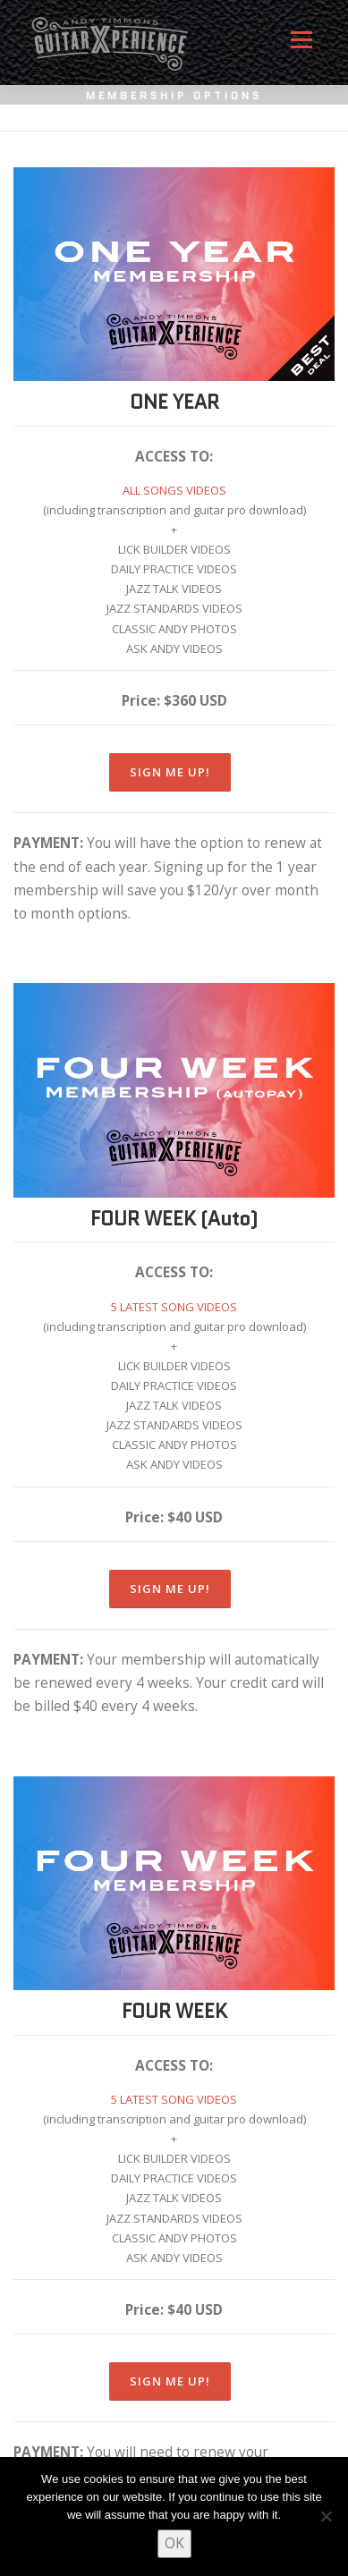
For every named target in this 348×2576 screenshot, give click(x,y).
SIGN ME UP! (170, 772)
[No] (326, 2516)
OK (174, 2543)
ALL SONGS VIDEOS (174, 490)
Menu (301, 47)
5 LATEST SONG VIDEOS (174, 1307)
